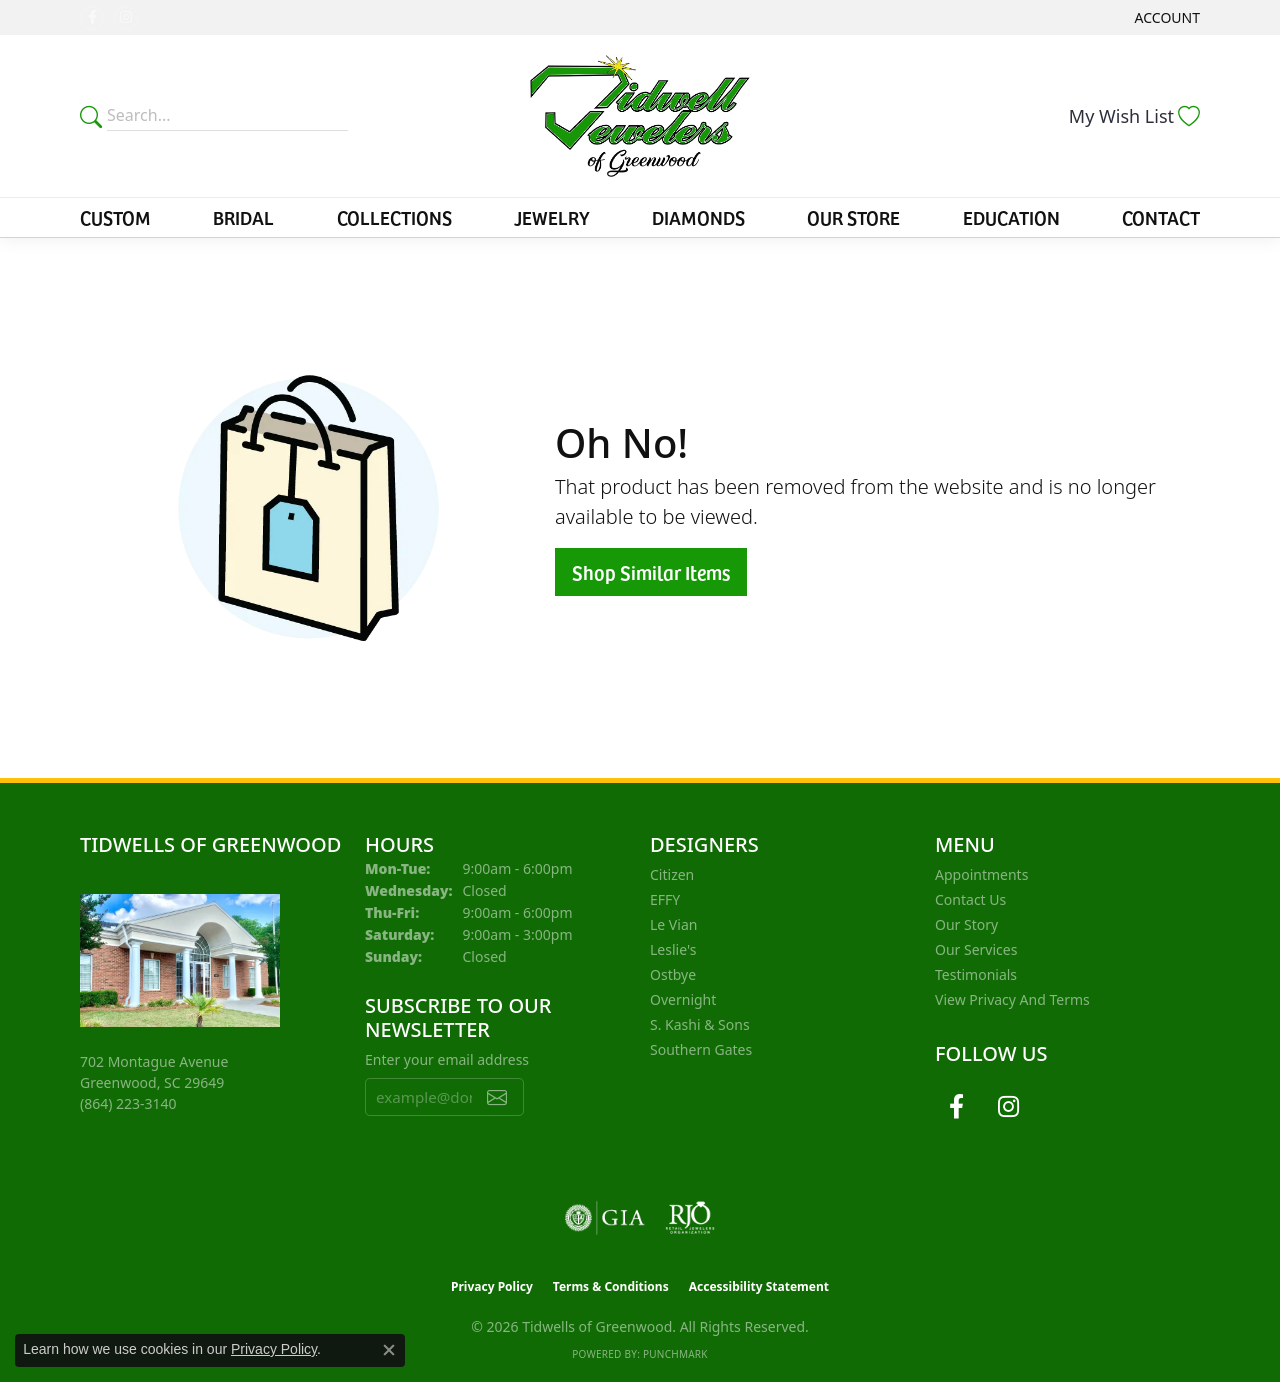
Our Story (966, 924)
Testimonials (976, 974)
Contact (1161, 217)
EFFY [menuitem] (665, 899)
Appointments (981, 874)
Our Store (853, 217)
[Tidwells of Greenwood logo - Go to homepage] (639, 116)
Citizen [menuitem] (672, 874)
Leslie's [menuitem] (673, 949)
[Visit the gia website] (605, 1218)
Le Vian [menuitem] (673, 924)
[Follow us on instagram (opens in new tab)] (126, 18)
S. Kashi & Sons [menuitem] (700, 1024)
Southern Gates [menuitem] (701, 1049)
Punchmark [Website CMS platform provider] (675, 1354)
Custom (115, 217)
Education (1011, 217)
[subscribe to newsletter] (497, 1097)
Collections (394, 217)
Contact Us (970, 899)
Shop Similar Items (651, 572)
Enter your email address (447, 1059)
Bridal (243, 217)
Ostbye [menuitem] (673, 974)
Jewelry (552, 217)
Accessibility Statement (759, 1286)
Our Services (976, 949)
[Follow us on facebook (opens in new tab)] (92, 18)
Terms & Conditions (611, 1286)
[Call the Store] (128, 1103)
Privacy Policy (492, 1286)
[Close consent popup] (389, 1350)
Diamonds (698, 217)
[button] (1165, 17)
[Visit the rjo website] (690, 1218)
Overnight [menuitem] (683, 999)
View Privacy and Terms (1012, 999)
